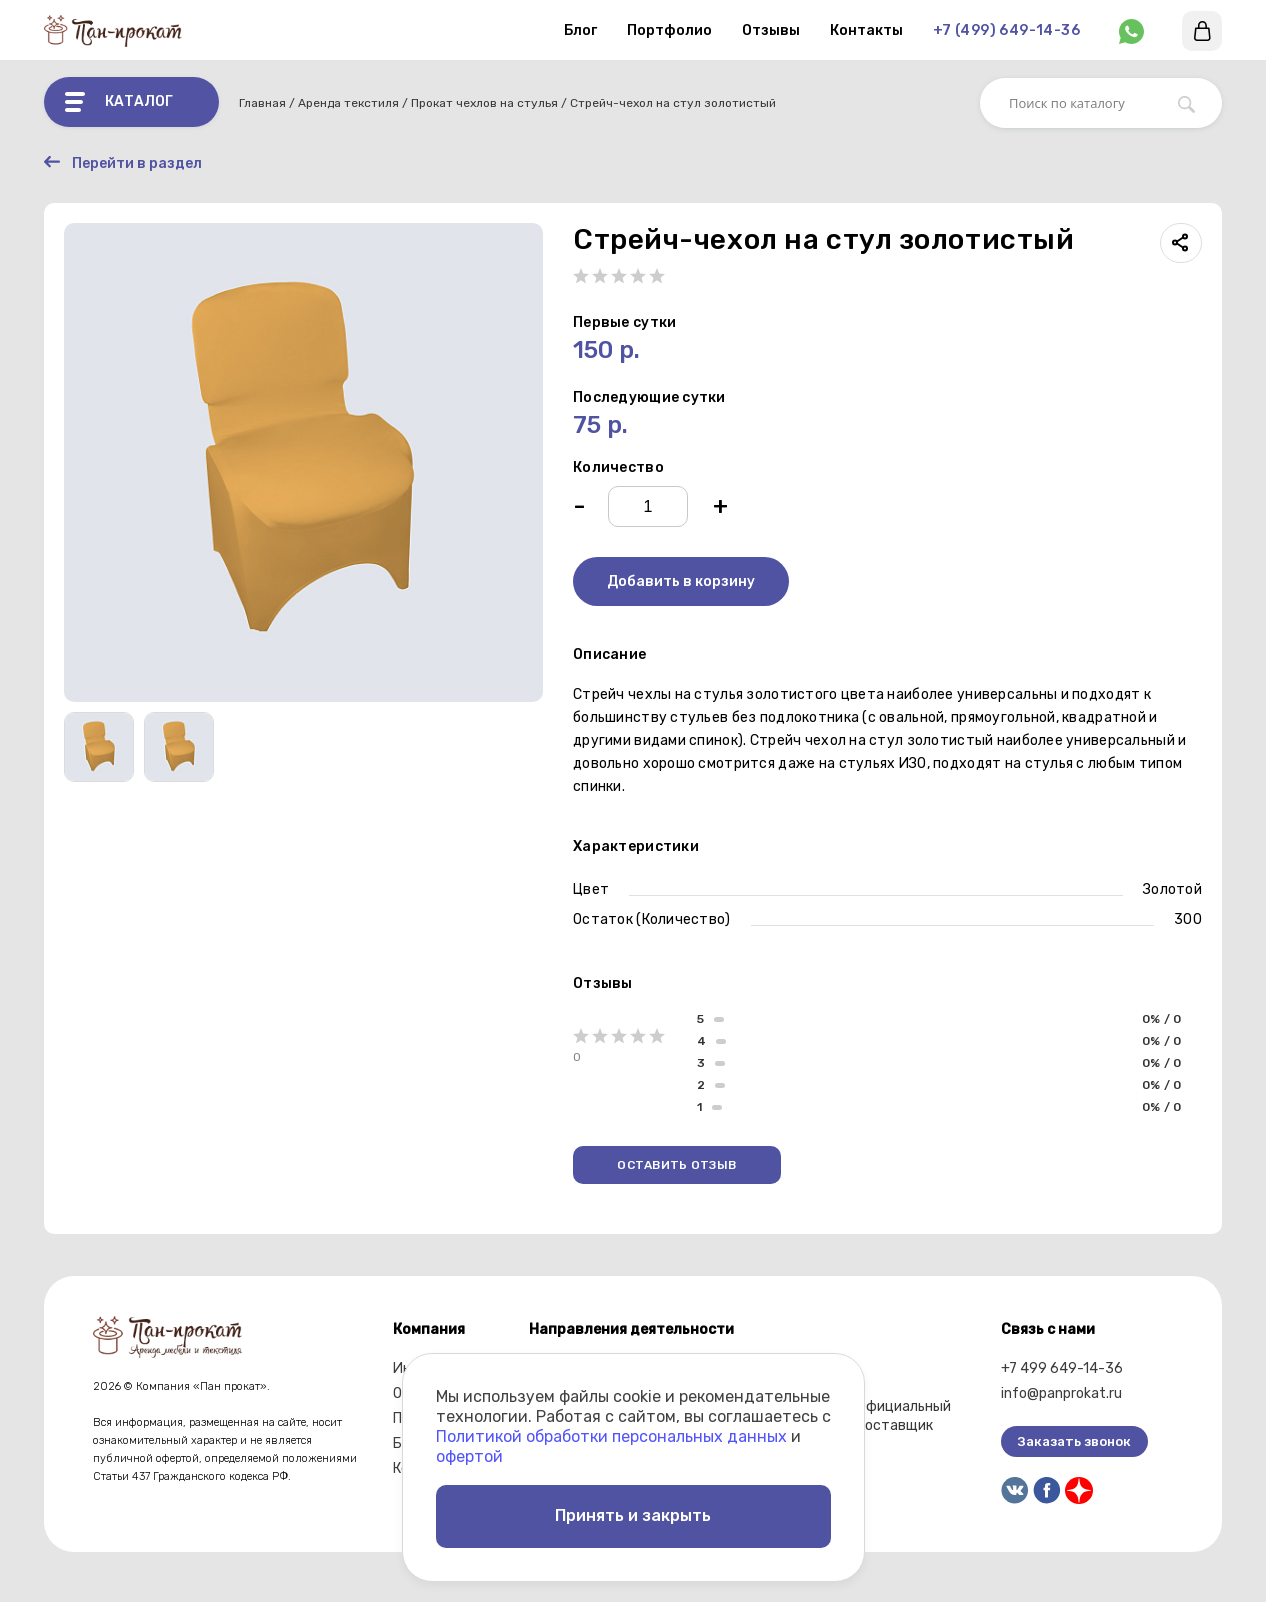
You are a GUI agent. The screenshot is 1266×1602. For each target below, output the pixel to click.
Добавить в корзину (681, 581)
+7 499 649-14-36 (1062, 1368)
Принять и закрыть (633, 1515)
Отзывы (771, 30)
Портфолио (669, 30)
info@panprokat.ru (1061, 1393)
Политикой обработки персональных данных (611, 1435)
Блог (580, 30)
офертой (469, 1455)
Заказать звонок (1074, 1441)
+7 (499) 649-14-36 (1006, 30)
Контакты (866, 30)
